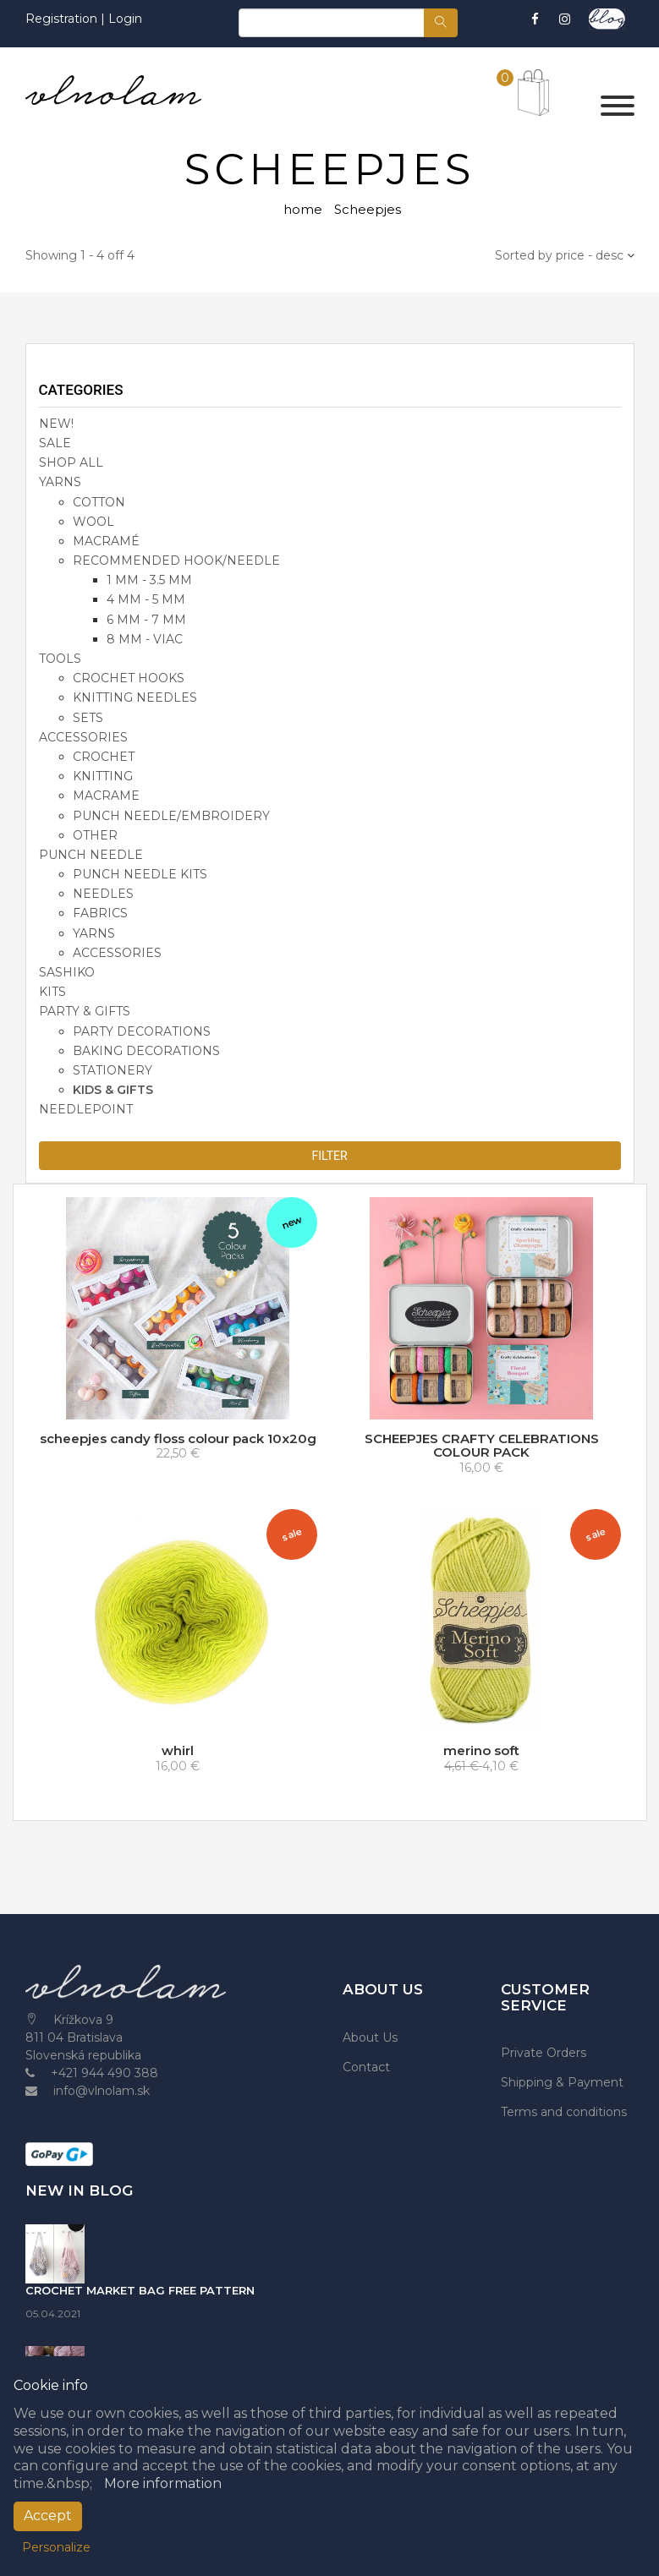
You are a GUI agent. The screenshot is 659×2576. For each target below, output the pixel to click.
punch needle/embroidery (171, 815)
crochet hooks (128, 678)
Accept (48, 2516)
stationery (112, 1070)
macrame (106, 795)
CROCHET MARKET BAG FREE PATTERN (140, 2290)
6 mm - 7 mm (146, 619)
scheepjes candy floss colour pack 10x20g (178, 1438)
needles (103, 893)
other (95, 835)
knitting (103, 776)
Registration (63, 18)
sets (88, 717)
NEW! (56, 423)
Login (125, 18)
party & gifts (84, 1011)
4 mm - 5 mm (146, 599)
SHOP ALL (71, 462)
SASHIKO (67, 972)
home (302, 209)
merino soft (481, 1750)
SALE (55, 443)
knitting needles (135, 697)
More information (163, 2483)
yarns (94, 933)
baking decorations (146, 1050)
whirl (178, 1750)
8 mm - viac (145, 639)
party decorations (142, 1031)
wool (93, 521)
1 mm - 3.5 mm (149, 580)
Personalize (56, 2547)
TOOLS (60, 658)
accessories (83, 737)
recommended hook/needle (176, 560)
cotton (99, 502)
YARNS (60, 481)
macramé (106, 541)
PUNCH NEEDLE (91, 854)
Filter (329, 1155)
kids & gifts (113, 1089)
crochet (104, 756)
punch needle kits (140, 874)
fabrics (100, 913)
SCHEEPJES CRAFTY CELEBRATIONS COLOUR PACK (482, 1445)
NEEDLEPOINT (86, 1109)
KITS (52, 991)
